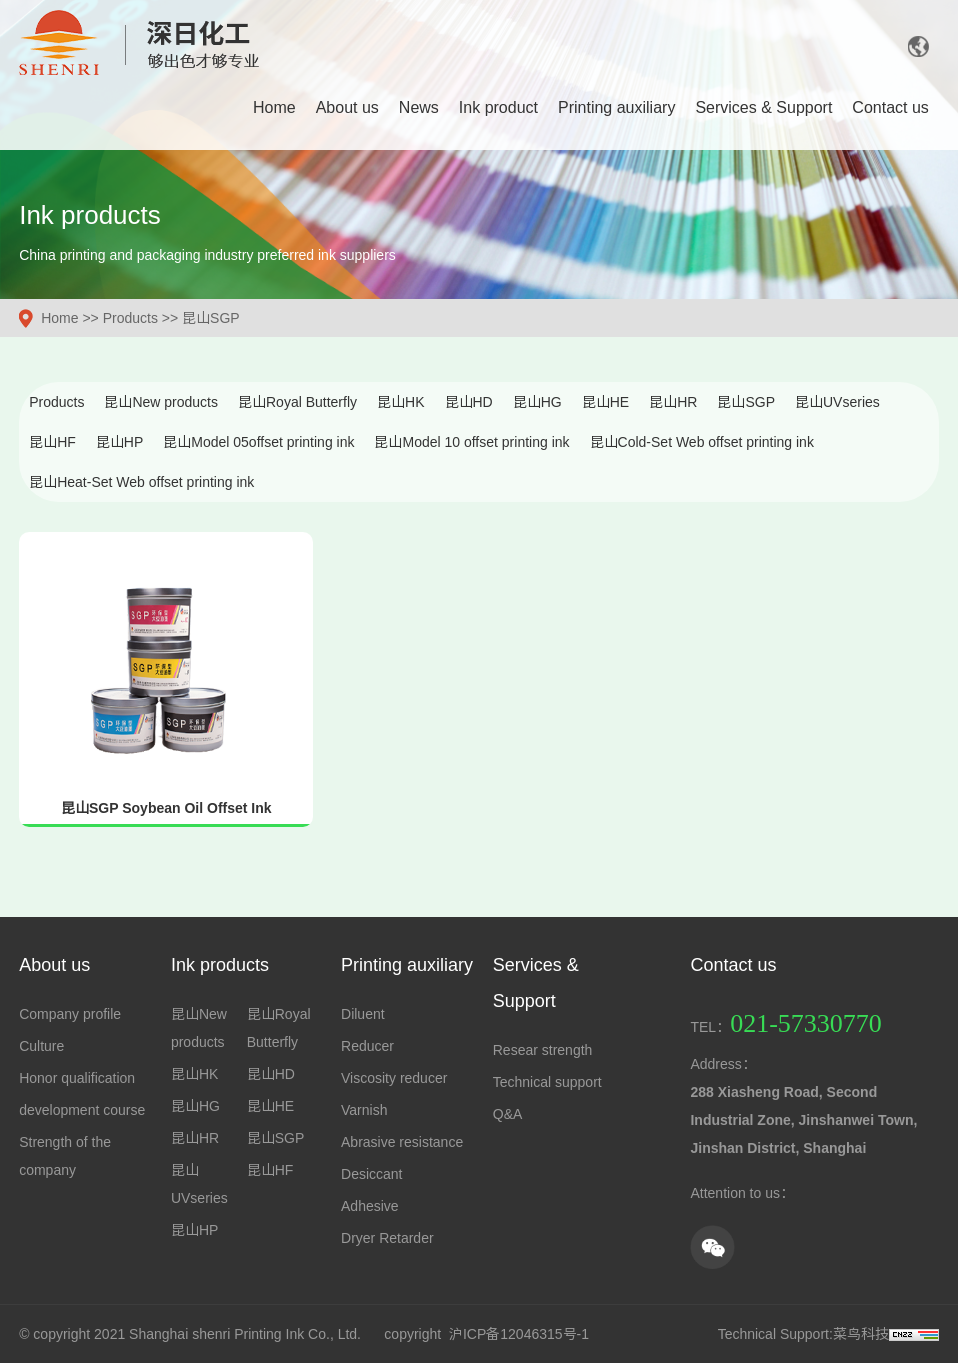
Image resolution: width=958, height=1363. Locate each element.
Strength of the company (65, 1156)
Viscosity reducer (394, 1078)
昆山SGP (211, 318)
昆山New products (161, 402)
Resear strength (543, 1050)
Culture (41, 1046)
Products (130, 318)
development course (82, 1110)
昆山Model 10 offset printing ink (471, 442)
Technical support (547, 1082)
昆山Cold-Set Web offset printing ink (702, 442)
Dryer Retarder (387, 1238)
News (419, 107)
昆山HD (469, 402)
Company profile (70, 1014)
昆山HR (673, 402)
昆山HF (52, 442)
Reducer (367, 1046)
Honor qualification (77, 1078)
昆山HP (119, 442)
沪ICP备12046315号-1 (519, 1334)
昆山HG (537, 402)
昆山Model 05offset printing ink (258, 442)
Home (274, 107)
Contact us (890, 107)
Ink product (498, 107)
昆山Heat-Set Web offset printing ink (141, 482)
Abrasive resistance (402, 1142)
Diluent (363, 1014)
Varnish (364, 1110)
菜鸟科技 (861, 1334)
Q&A (508, 1114)
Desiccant (371, 1174)
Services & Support (763, 107)
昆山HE (605, 402)
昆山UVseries (837, 402)
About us (347, 107)
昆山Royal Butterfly (297, 402)
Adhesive (370, 1206)
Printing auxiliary (616, 107)
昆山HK (400, 402)
